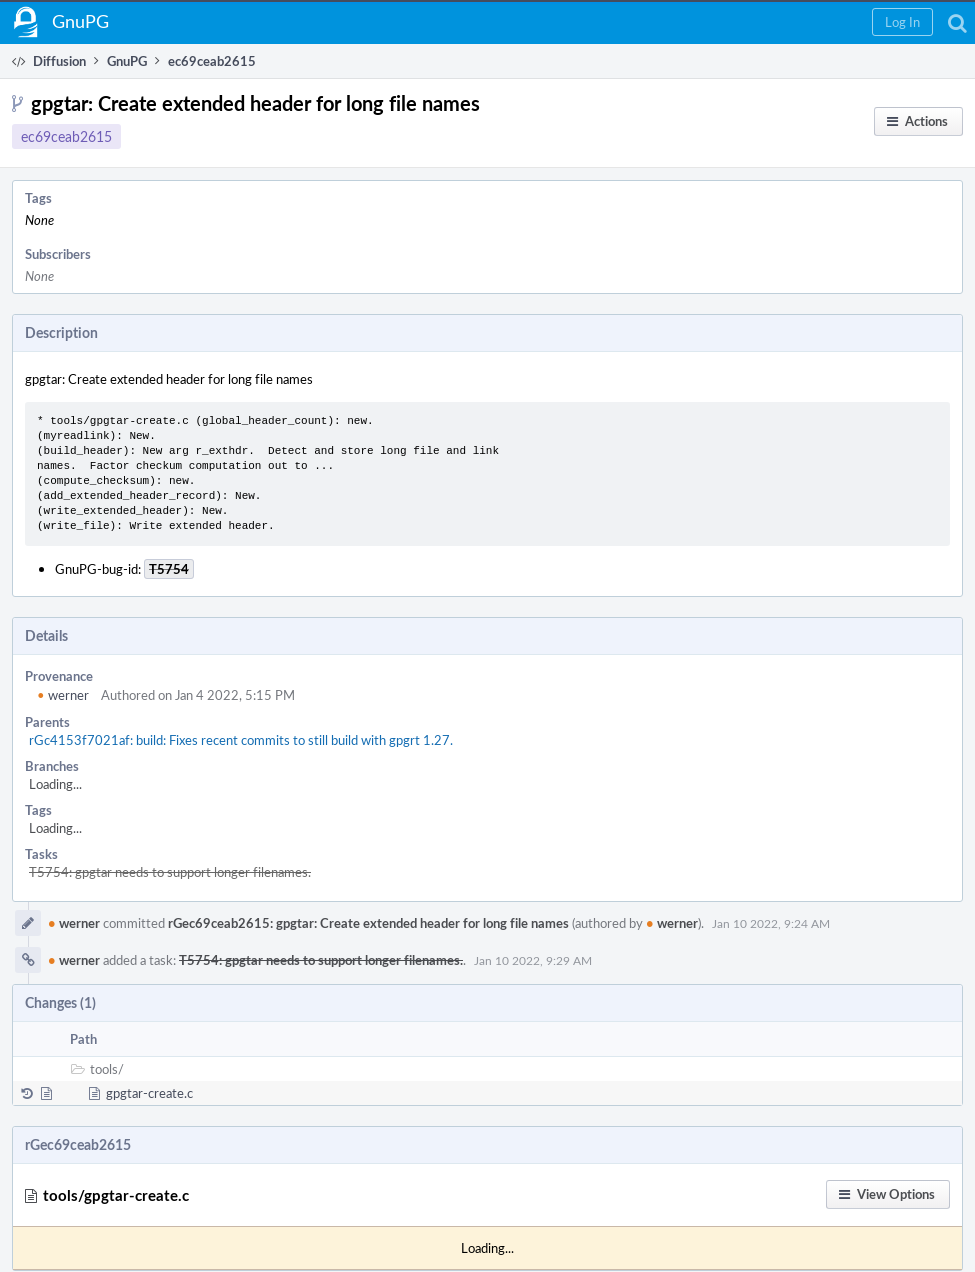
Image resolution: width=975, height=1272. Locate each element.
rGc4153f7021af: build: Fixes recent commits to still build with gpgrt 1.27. (241, 740)
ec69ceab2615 (66, 136)
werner (63, 695)
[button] (902, 22)
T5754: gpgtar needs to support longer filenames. (170, 872)
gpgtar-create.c (149, 1093)
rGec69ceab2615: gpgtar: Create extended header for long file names (368, 923)
